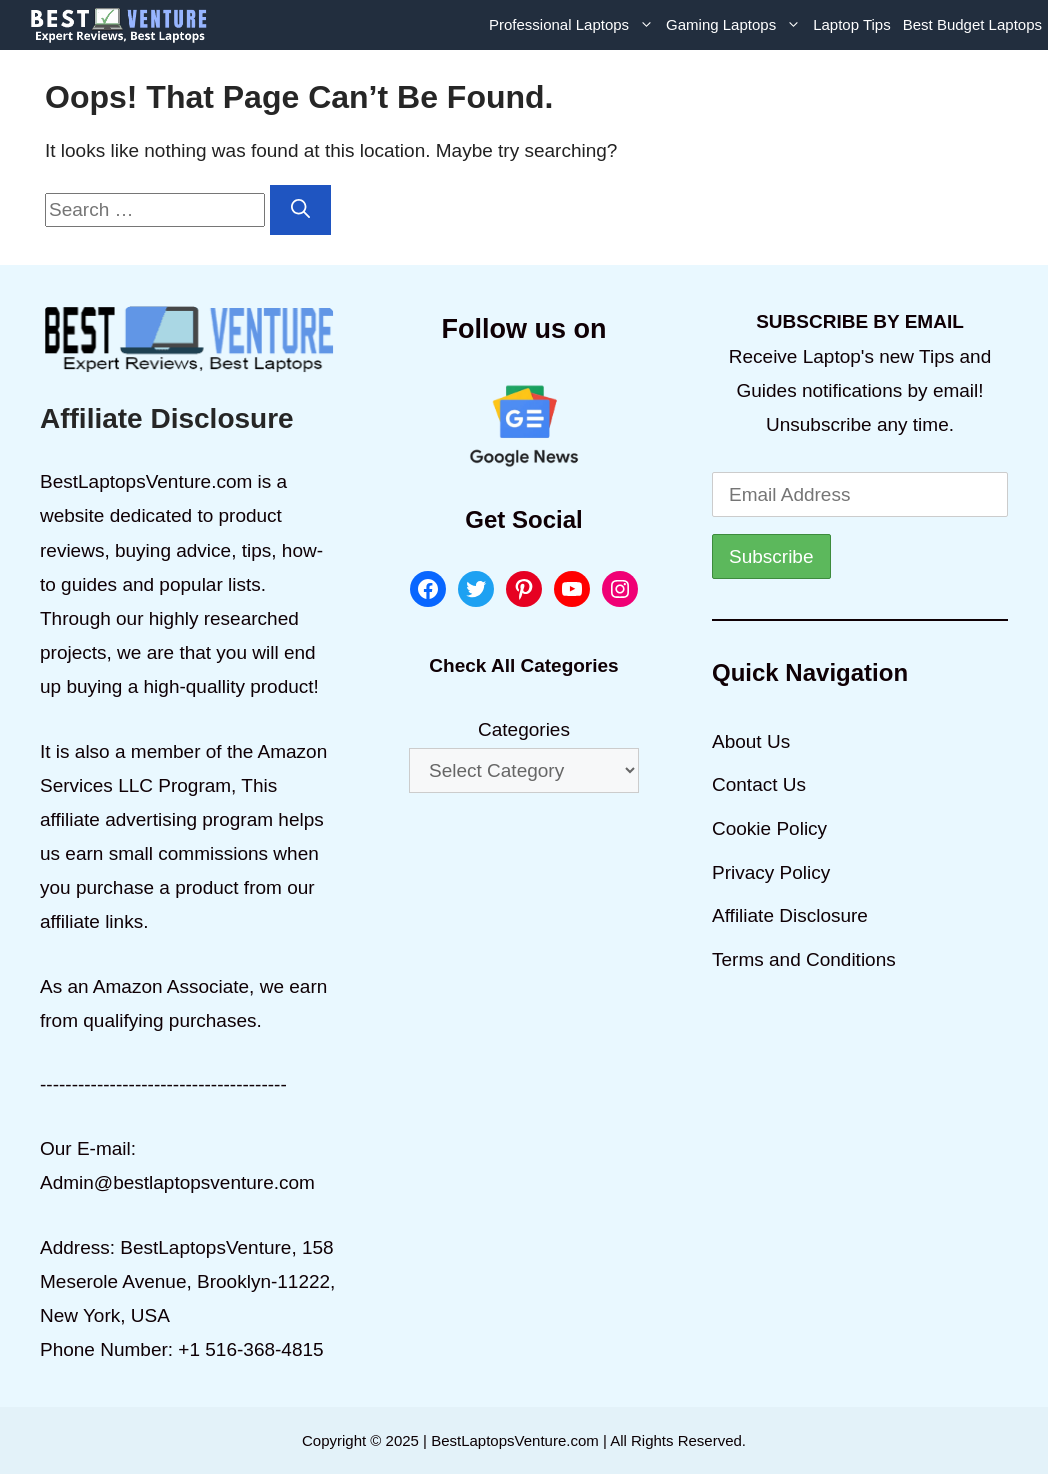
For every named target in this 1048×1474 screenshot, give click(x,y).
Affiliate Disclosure (790, 915)
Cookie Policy (769, 828)
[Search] (300, 210)
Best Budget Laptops (972, 24)
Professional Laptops (574, 25)
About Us (751, 741)
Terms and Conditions (804, 959)
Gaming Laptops (736, 25)
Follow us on (524, 329)
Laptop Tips (852, 24)
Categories (524, 729)
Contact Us (759, 784)
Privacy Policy (771, 872)
